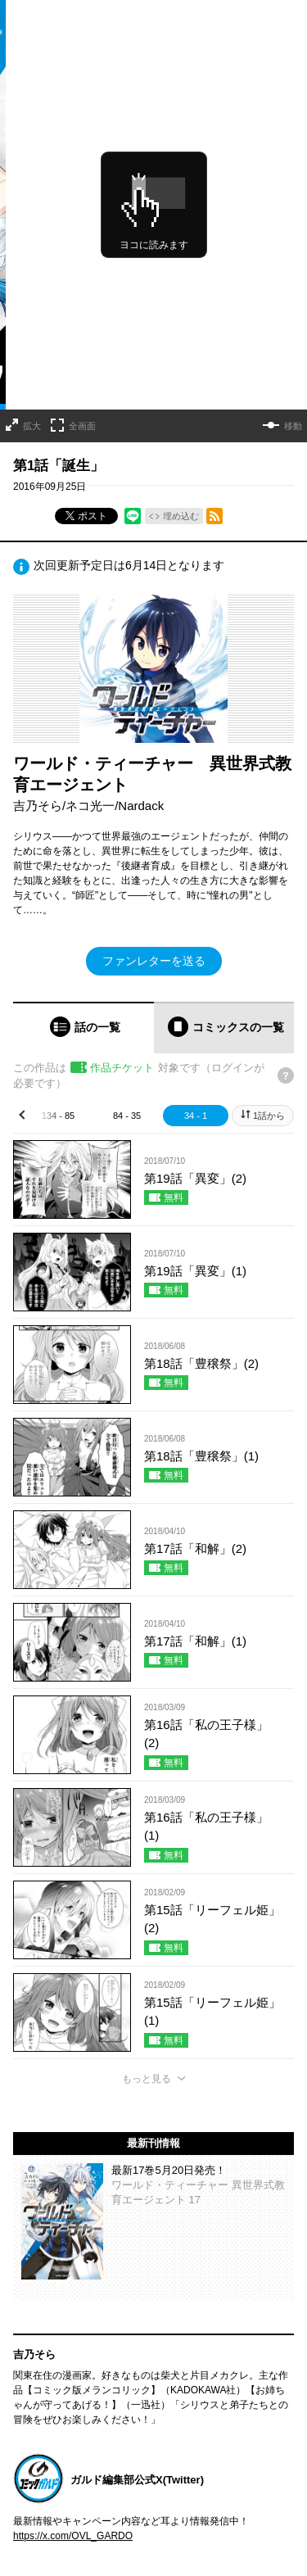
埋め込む (181, 516)
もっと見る (146, 2079)
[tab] (83, 1027)
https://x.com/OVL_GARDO (73, 2536)
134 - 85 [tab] (58, 1115)
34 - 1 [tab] (195, 1115)
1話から (269, 1115)
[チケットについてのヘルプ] (286, 1075)
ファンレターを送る (153, 960)
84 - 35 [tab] (127, 1115)
